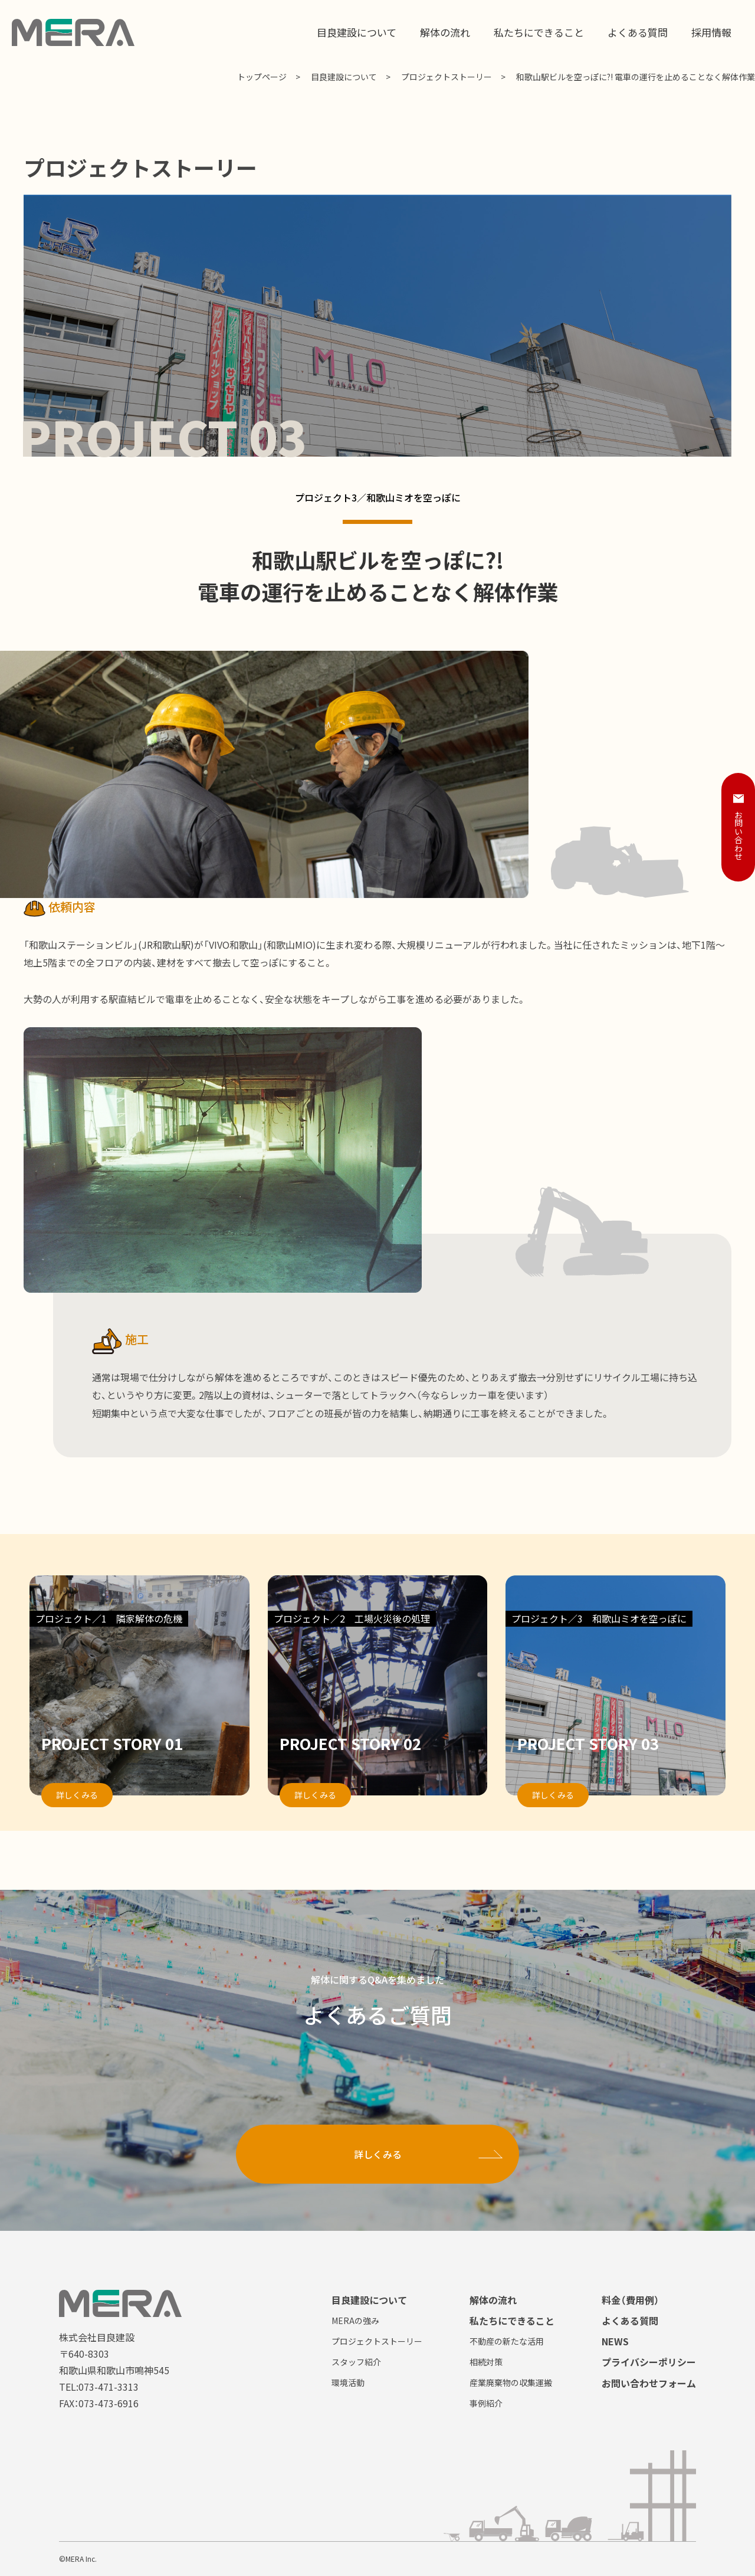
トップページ (262, 77)
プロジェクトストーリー (446, 77)
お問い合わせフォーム (649, 2383)
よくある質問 (630, 2320)
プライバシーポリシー (649, 2362)
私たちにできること (512, 2320)
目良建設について (344, 77)
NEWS (615, 2341)
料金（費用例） (630, 2300)
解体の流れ (493, 2300)
